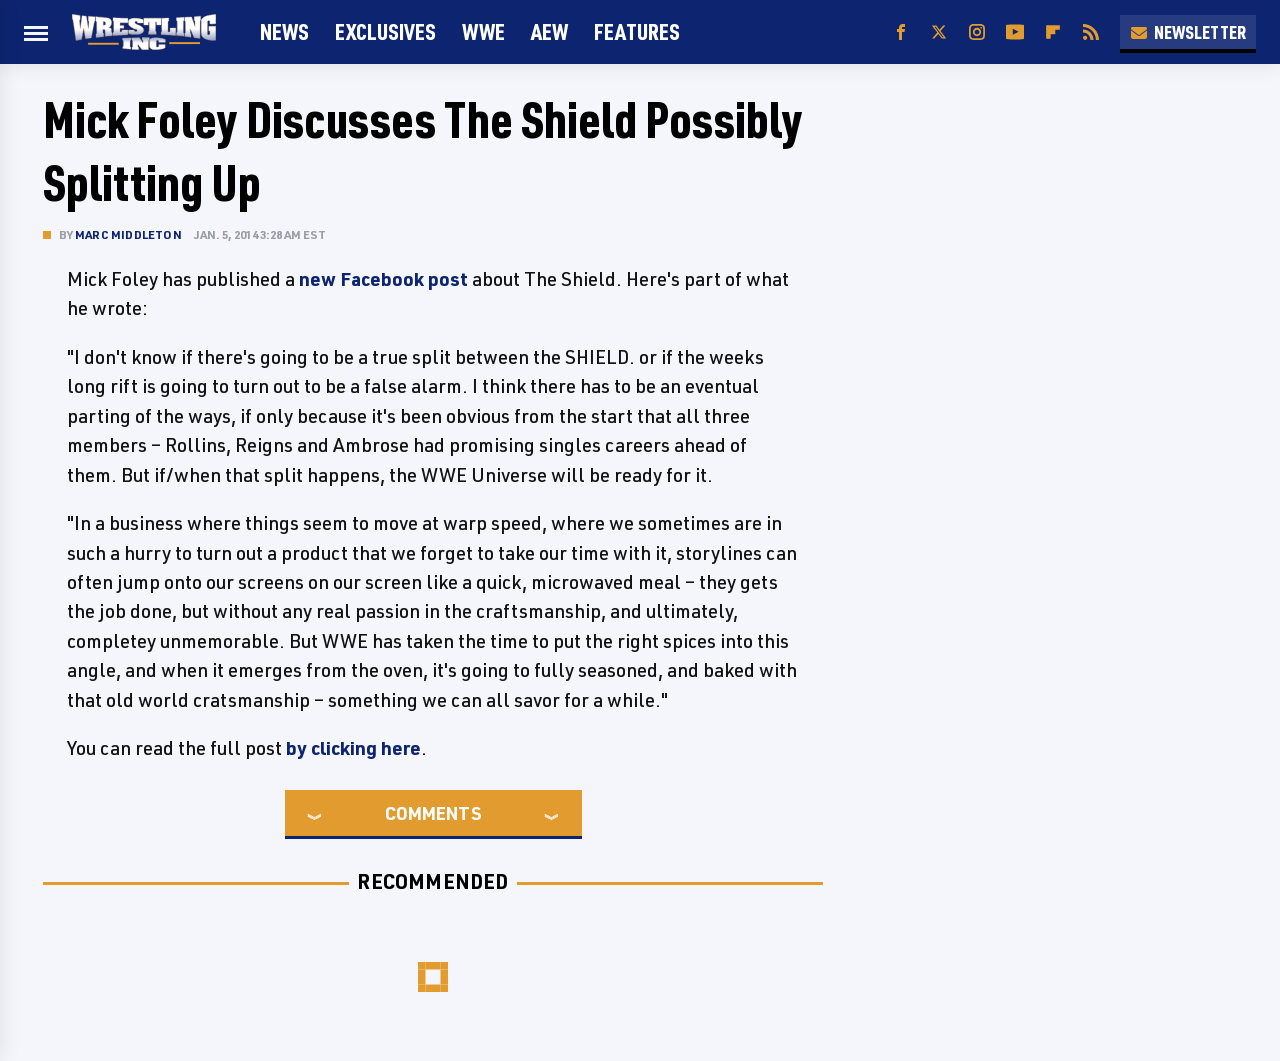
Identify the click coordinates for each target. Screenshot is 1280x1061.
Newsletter (1188, 32)
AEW (549, 31)
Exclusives (385, 31)
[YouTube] (1015, 32)
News (284, 31)
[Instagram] (977, 32)
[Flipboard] (1053, 32)
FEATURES (637, 31)
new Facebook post (383, 279)
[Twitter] (939, 32)
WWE (483, 31)
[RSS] (1091, 32)
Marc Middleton (128, 234)
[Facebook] (901, 32)
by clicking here (353, 748)
